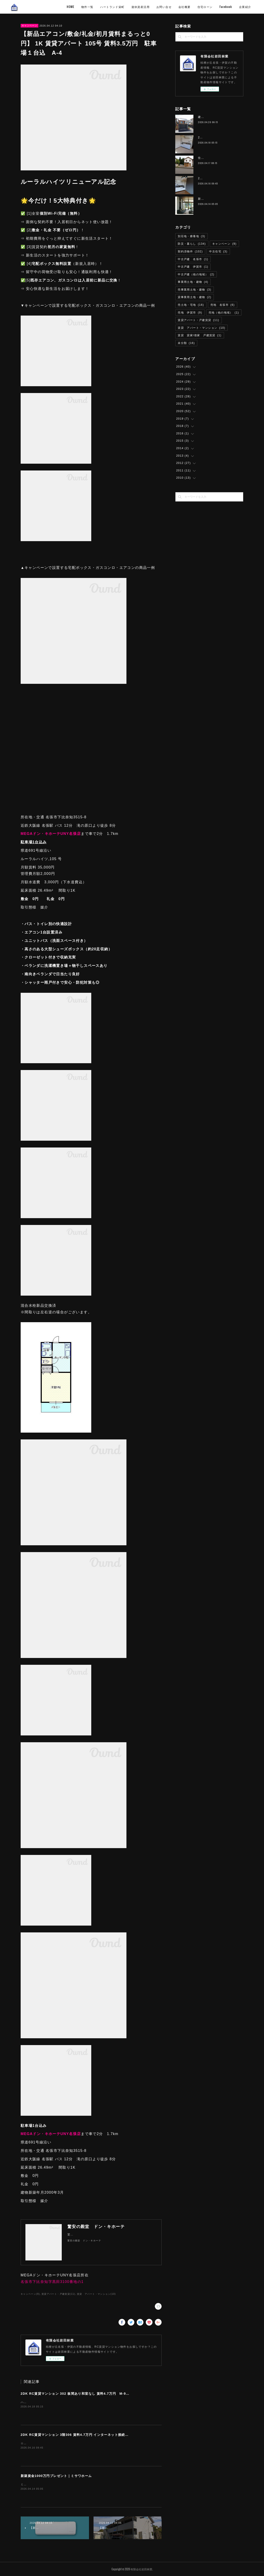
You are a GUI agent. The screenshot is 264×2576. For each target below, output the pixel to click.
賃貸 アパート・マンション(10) (96, 2294)
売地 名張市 (222, 304)
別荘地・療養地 (191, 236)
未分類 (186, 343)
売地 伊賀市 (190, 312)
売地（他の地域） (224, 312)
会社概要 (184, 7)
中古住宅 (218, 251)
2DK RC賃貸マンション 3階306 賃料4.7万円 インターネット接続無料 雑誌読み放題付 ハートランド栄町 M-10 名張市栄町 (118, 2435)
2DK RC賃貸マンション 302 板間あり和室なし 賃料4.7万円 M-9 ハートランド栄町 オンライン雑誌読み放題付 (112, 2393)
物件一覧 (87, 7)
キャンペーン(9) (30, 2294)
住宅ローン (205, 7)
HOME (70, 7)
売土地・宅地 (191, 304)
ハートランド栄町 (112, 7)
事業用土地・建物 (193, 282)
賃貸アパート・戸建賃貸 (198, 320)
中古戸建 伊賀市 (193, 266)
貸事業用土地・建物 (194, 297)
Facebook (226, 7)
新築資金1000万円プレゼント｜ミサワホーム (56, 2476)
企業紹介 (245, 7)
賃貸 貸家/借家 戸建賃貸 (199, 335)
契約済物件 (190, 251)
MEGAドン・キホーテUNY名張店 (51, 2134)
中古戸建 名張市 (193, 259)
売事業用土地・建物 (194, 289)
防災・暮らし (192, 243)
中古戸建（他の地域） (196, 274)
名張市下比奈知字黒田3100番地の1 (52, 2282)
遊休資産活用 (140, 7)
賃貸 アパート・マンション (201, 327)
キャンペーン (29, 25)
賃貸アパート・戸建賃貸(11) (58, 2294)
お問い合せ (164, 7)
